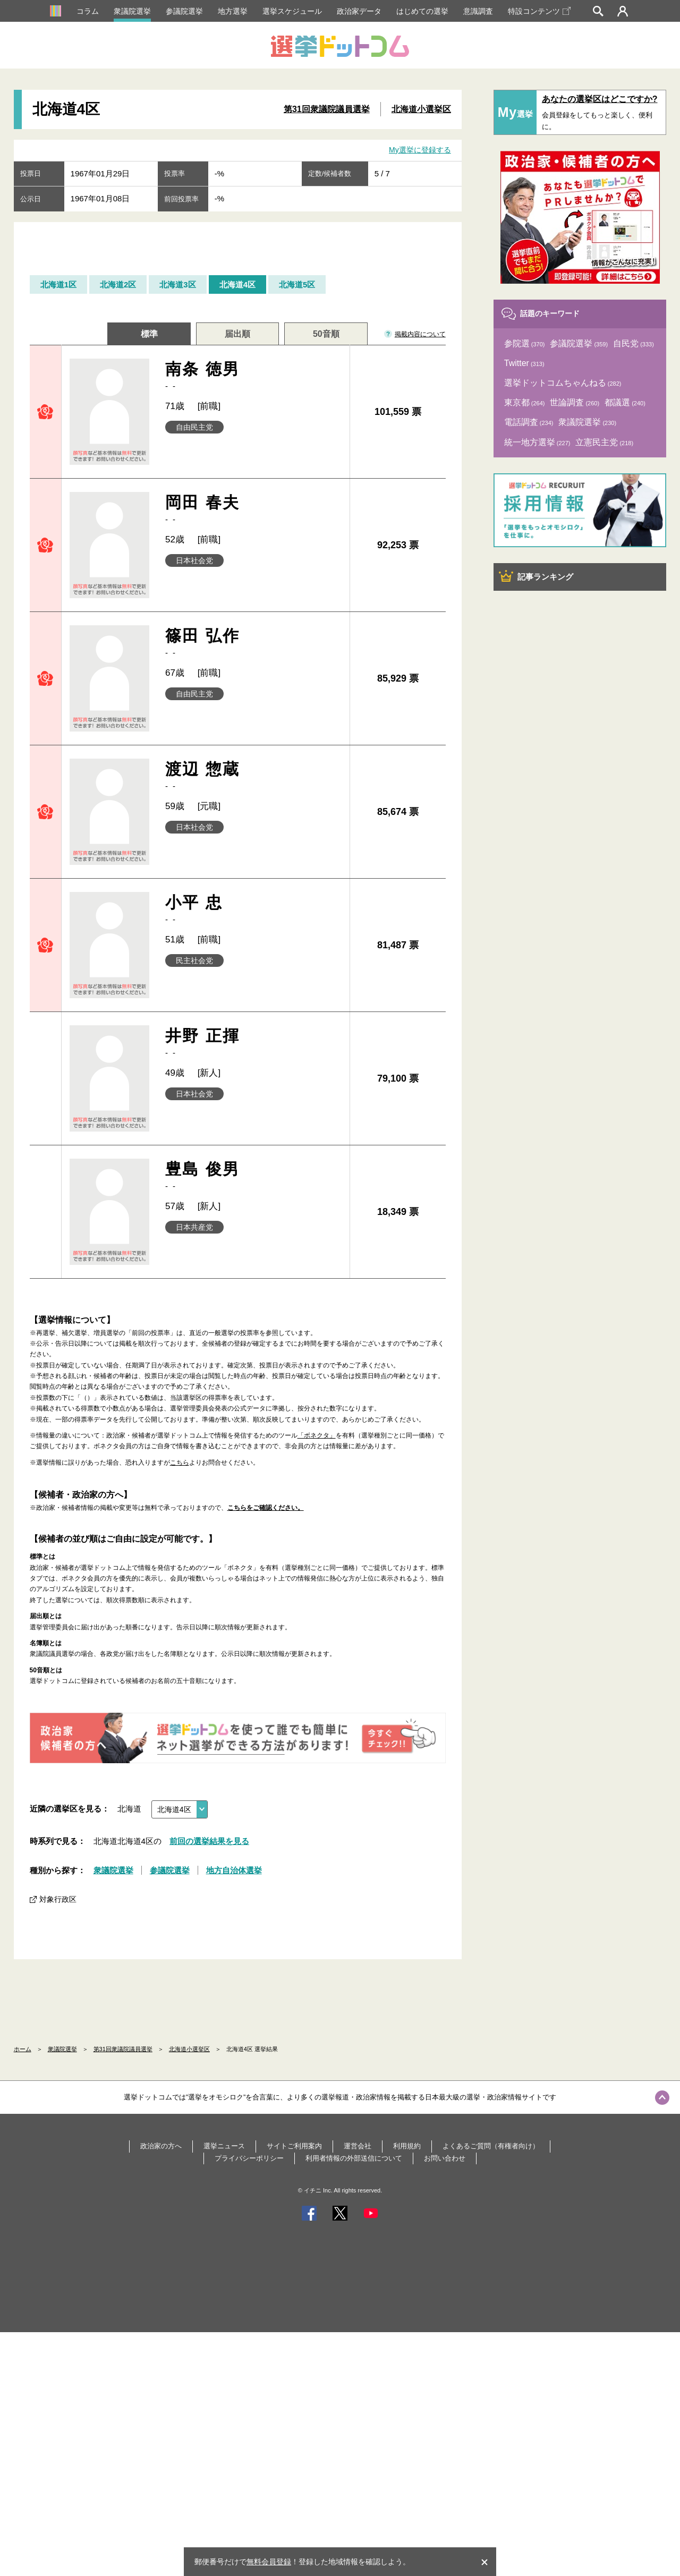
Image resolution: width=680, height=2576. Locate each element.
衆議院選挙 (132, 11)
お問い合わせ (444, 2158)
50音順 (326, 333)
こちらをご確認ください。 (265, 1507)
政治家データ (359, 11)
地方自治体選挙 (234, 1870)
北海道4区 (237, 284)
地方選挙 (233, 11)
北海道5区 (297, 284)
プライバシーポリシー (249, 2158)
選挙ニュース (224, 2146)
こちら (179, 1462)
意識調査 (478, 11)
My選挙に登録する (420, 150)
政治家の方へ (161, 2146)
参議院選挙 (184, 11)
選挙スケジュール (292, 11)
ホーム (22, 2049)
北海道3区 (177, 284)
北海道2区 (118, 284)
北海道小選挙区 (421, 109)
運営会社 (357, 2146)
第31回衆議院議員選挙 (327, 109)
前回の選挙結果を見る (209, 1841)
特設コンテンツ (539, 11)
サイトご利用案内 (294, 2146)
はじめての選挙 (422, 11)
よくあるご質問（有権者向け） (491, 2146)
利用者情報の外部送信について (353, 2158)
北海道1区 (58, 284)
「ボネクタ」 (317, 1435)
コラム (87, 11)
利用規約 (407, 2146)
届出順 (237, 333)
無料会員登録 (268, 2561)
